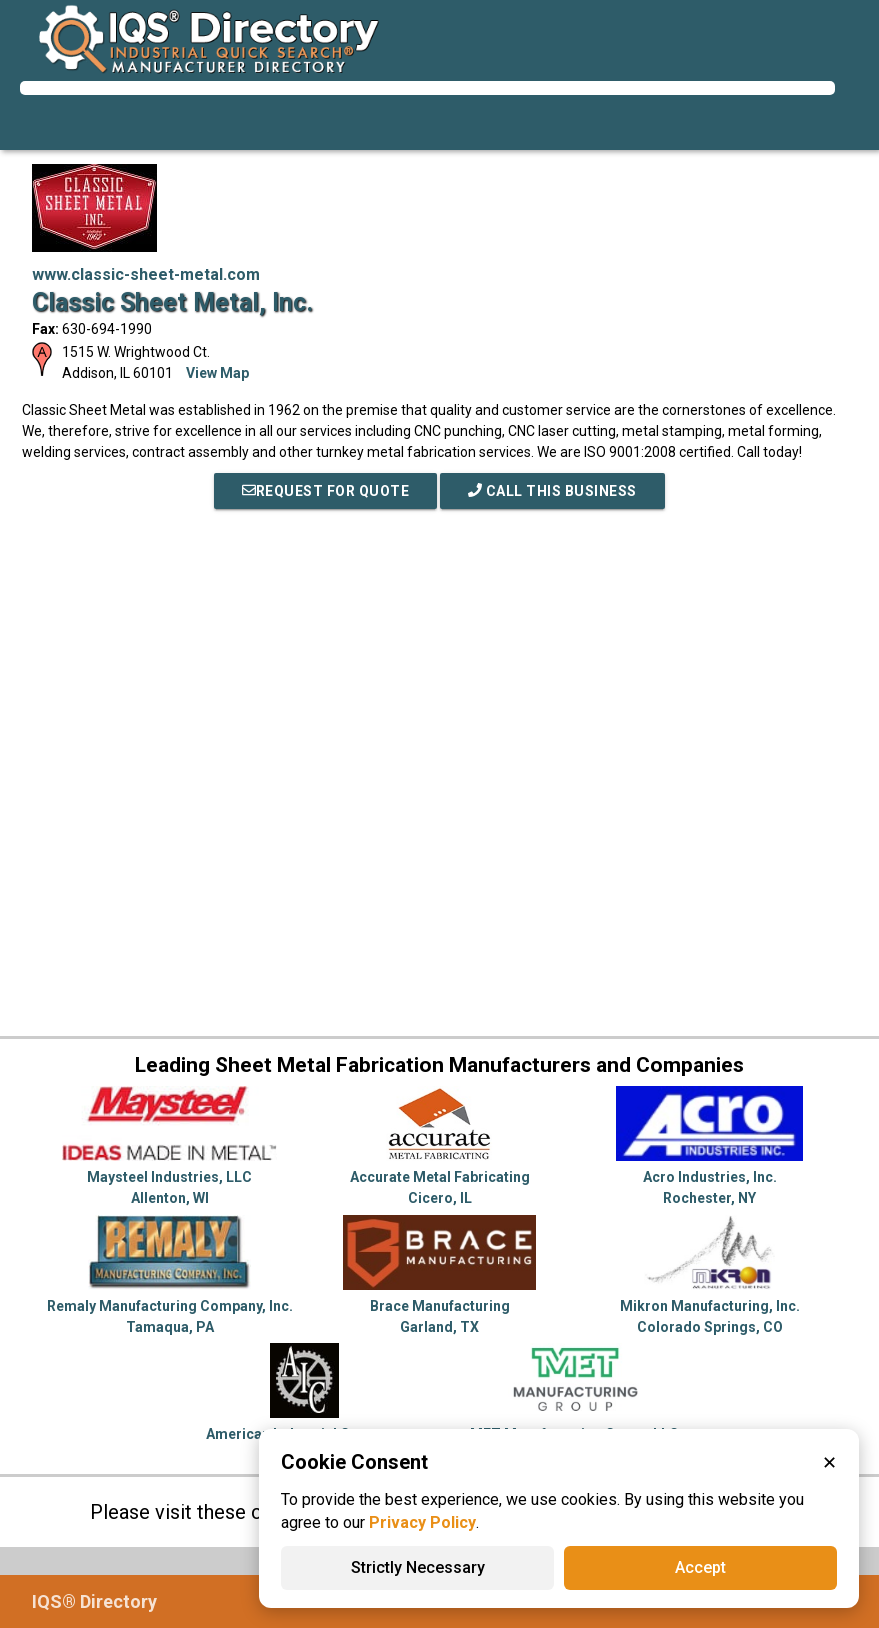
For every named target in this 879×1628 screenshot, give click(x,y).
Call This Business (552, 491)
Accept (700, 1567)
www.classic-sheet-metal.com (146, 274)
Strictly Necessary (418, 1567)
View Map (217, 373)
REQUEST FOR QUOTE (326, 491)
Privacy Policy (422, 1522)
